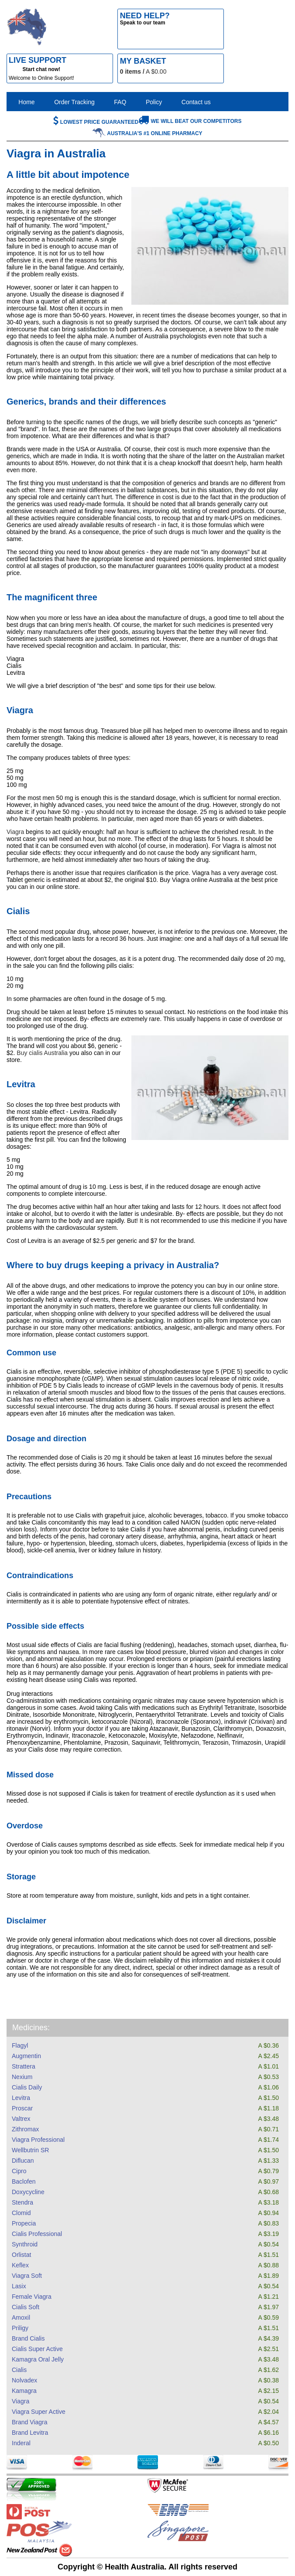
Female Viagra (31, 2296)
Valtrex (21, 2118)
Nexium (22, 2076)
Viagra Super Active (38, 2411)
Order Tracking (74, 102)
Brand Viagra (29, 2422)
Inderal (21, 2443)
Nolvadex (24, 2380)
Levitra (21, 2097)
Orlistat (21, 2254)
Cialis (19, 2369)
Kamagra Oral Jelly (38, 2359)
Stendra (22, 2202)
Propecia (24, 2223)
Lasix (19, 2286)
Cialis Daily (27, 2087)
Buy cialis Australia (42, 1052)
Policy (154, 102)
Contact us (196, 102)
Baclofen (23, 2181)
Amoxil (21, 2317)
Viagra (20, 2401)
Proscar (22, 2108)
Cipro (19, 2171)
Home (26, 102)
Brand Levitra (30, 2432)
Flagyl (20, 2045)
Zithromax (25, 2129)
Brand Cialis (28, 2338)
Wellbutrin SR (30, 2150)
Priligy (20, 2327)
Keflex (20, 2265)
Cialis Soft (25, 2307)
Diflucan (23, 2160)
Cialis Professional (37, 2233)
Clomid (21, 2212)
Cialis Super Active (37, 2348)
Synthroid (25, 2244)
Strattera (23, 2066)
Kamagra (24, 2390)
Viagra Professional (38, 2139)
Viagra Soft (27, 2275)
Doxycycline (28, 2191)
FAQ (120, 102)
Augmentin (26, 2055)
